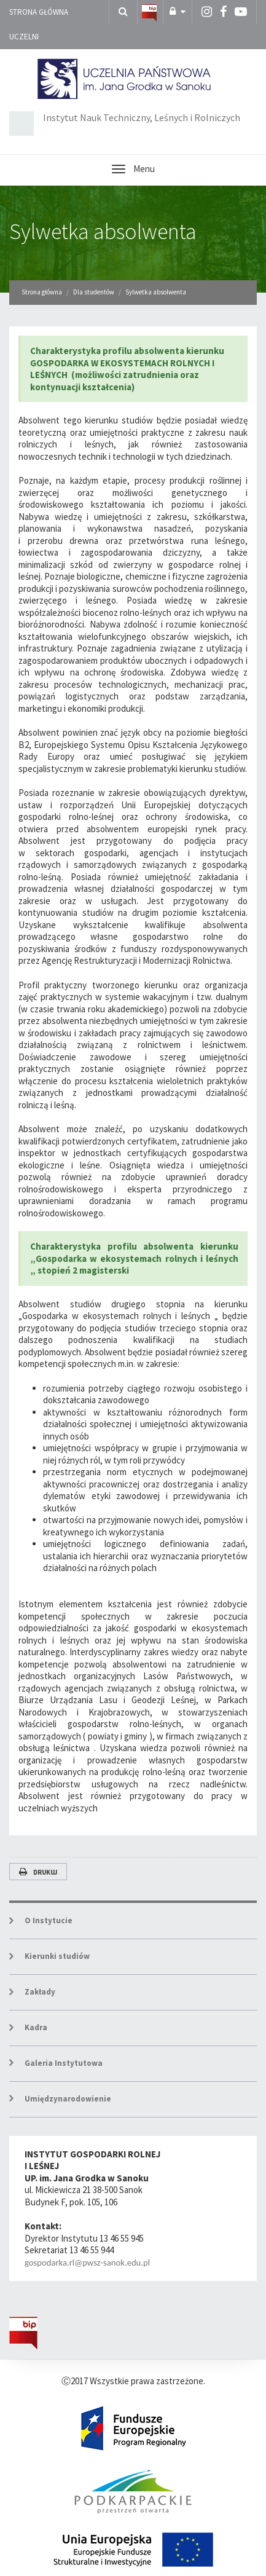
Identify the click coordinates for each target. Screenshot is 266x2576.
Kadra (36, 2027)
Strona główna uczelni (38, 24)
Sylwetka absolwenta (103, 231)
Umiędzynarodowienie (68, 2098)
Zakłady (40, 1992)
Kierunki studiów (57, 1956)
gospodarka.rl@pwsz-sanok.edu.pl (87, 2262)
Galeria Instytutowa (64, 2063)
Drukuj (38, 1872)
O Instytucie (48, 1920)
